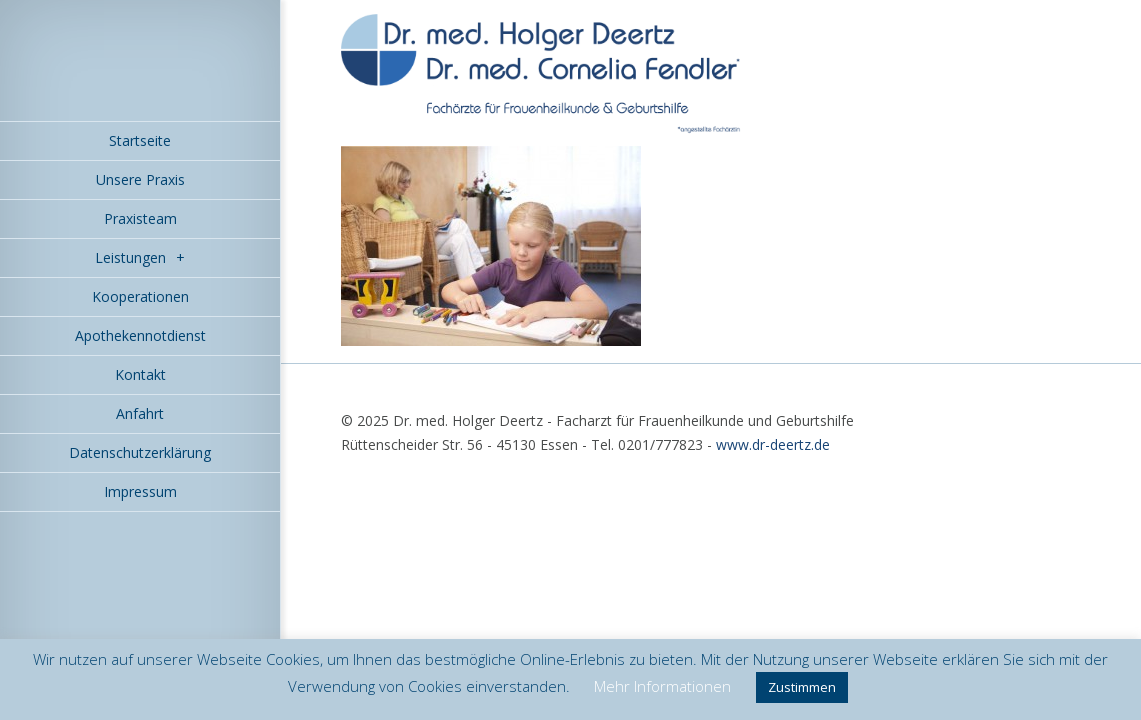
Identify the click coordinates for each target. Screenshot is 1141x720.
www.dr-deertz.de (773, 444)
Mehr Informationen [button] (662, 686)
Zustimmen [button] (802, 687)
